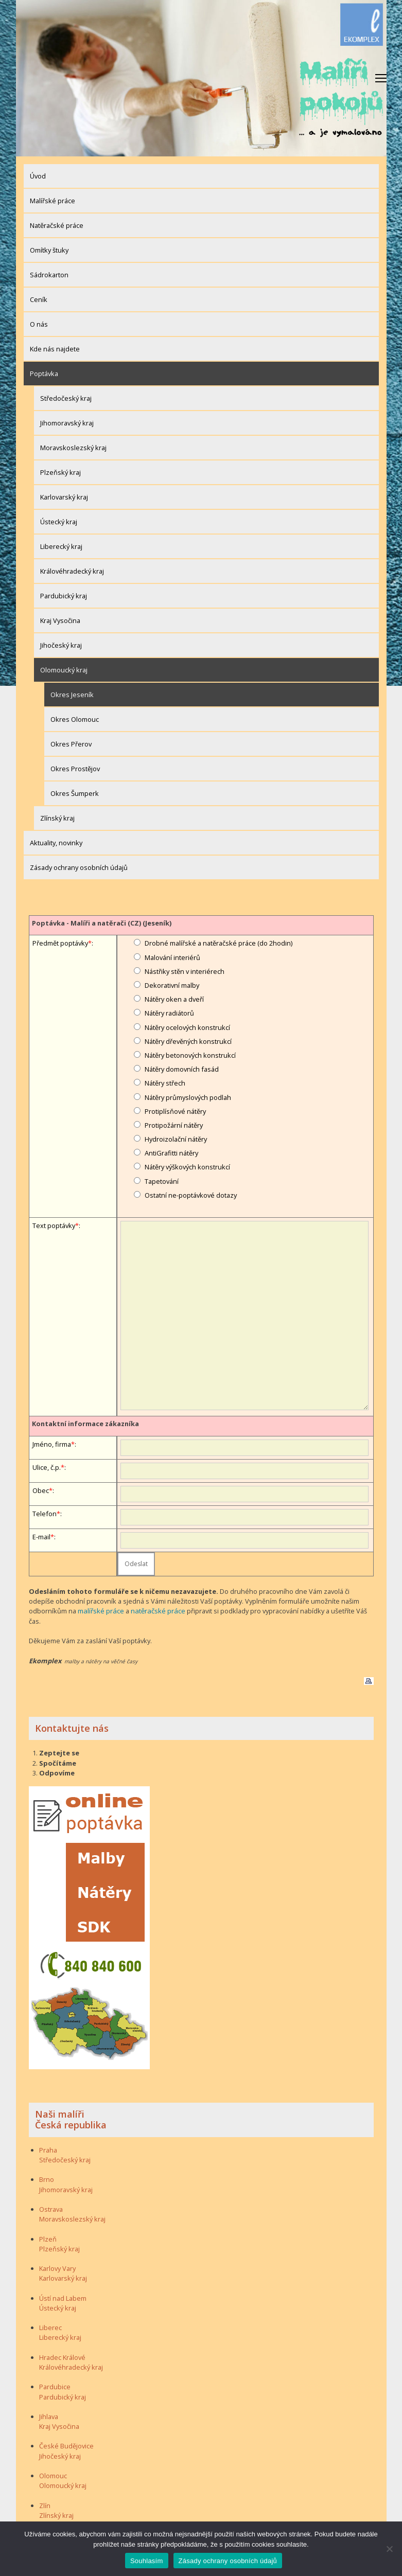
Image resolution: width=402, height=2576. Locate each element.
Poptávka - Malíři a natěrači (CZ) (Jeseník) (101, 923)
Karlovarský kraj (64, 497)
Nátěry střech (165, 1083)
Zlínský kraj (57, 818)
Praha (48, 2149)
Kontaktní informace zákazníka (85, 1423)
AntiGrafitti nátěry (171, 1153)
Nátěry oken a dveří (174, 999)
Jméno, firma (51, 1444)
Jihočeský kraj (61, 645)
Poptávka (44, 373)
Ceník (38, 299)
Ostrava (51, 2208)
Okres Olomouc (74, 719)
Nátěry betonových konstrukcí (190, 1055)
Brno (46, 2179)
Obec (40, 1490)
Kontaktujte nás (72, 1727)
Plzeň (48, 2238)
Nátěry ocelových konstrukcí (187, 1027)
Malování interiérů (172, 957)
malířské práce (100, 1610)
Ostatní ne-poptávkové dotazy (191, 1195)
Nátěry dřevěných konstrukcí (188, 1041)
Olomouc (53, 2475)
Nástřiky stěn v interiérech (184, 971)
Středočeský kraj (66, 398)
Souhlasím (146, 2561)
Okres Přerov (71, 744)
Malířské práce (52, 200)
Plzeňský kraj (60, 472)
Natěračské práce (56, 225)
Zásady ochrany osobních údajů (79, 867)
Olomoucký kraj (64, 669)
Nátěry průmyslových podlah (188, 1097)
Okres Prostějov (75, 768)
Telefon (44, 1513)
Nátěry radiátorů (169, 1013)
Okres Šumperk (74, 793)
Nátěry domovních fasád (182, 1069)
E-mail (41, 1536)
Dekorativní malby (172, 985)
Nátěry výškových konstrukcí (187, 1166)
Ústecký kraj (58, 521)
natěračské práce (156, 1610)
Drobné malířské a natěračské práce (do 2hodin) (218, 943)
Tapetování (162, 1181)
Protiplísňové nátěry (175, 1111)
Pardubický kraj (63, 595)
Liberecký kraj (61, 546)
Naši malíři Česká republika (71, 2119)
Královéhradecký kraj (72, 571)
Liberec (50, 2327)
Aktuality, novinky (56, 842)
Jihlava (48, 2416)
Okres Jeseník (72, 694)
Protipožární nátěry (174, 1125)
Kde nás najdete (55, 348)
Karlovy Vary (57, 2267)
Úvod (38, 176)
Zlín (44, 2505)
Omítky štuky (49, 250)
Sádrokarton (49, 274)
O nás (39, 324)
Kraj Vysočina (60, 620)
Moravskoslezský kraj (73, 447)
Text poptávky (53, 1225)
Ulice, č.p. (46, 1467)
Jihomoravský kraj (67, 423)
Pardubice (55, 2386)
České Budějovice (66, 2445)
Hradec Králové (62, 2356)
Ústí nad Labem (62, 2297)
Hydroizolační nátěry (176, 1139)
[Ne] (389, 2549)
